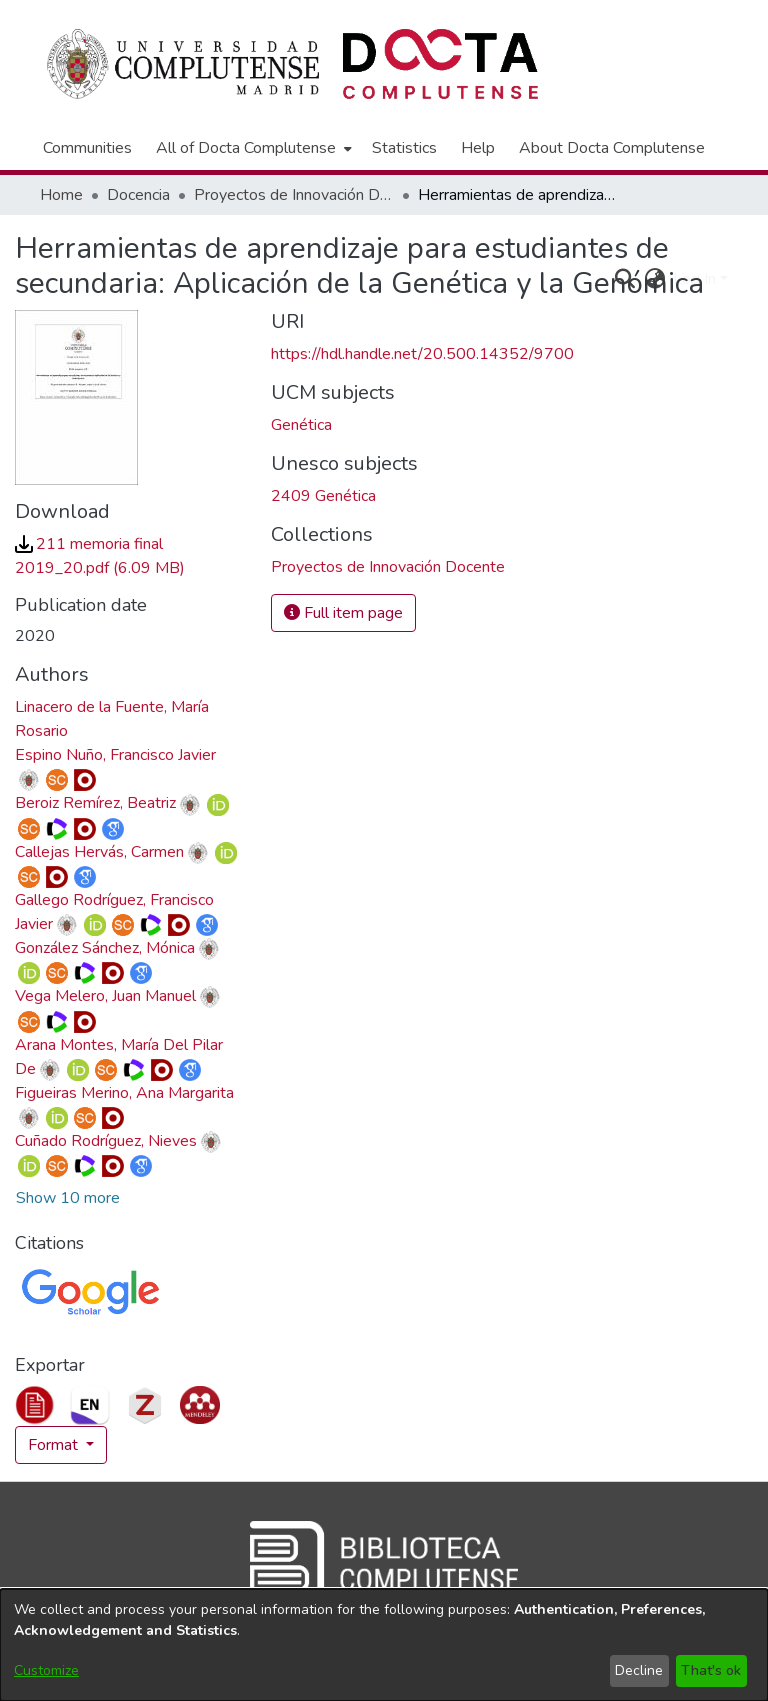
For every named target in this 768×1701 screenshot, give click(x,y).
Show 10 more (68, 1198)
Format (55, 1445)
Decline (639, 1670)
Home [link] (61, 195)
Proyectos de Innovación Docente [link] (294, 195)
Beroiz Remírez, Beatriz (95, 803)
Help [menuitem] (478, 148)
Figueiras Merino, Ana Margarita (124, 1093)
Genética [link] (301, 425)
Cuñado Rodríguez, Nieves (106, 1141)
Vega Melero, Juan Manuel (105, 996)
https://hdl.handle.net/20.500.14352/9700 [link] (422, 354)
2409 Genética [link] (323, 496)
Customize (46, 1670)
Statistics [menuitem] (404, 148)
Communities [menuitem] (87, 148)
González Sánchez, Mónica (105, 948)
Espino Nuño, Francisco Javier (115, 755)
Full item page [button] (343, 613)
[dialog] (384, 1645)
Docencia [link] (138, 195)
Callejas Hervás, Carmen (99, 852)
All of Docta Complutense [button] (246, 148)
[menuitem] (252, 148)
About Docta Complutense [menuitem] (612, 148)
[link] (388, 567)
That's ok (711, 1670)
